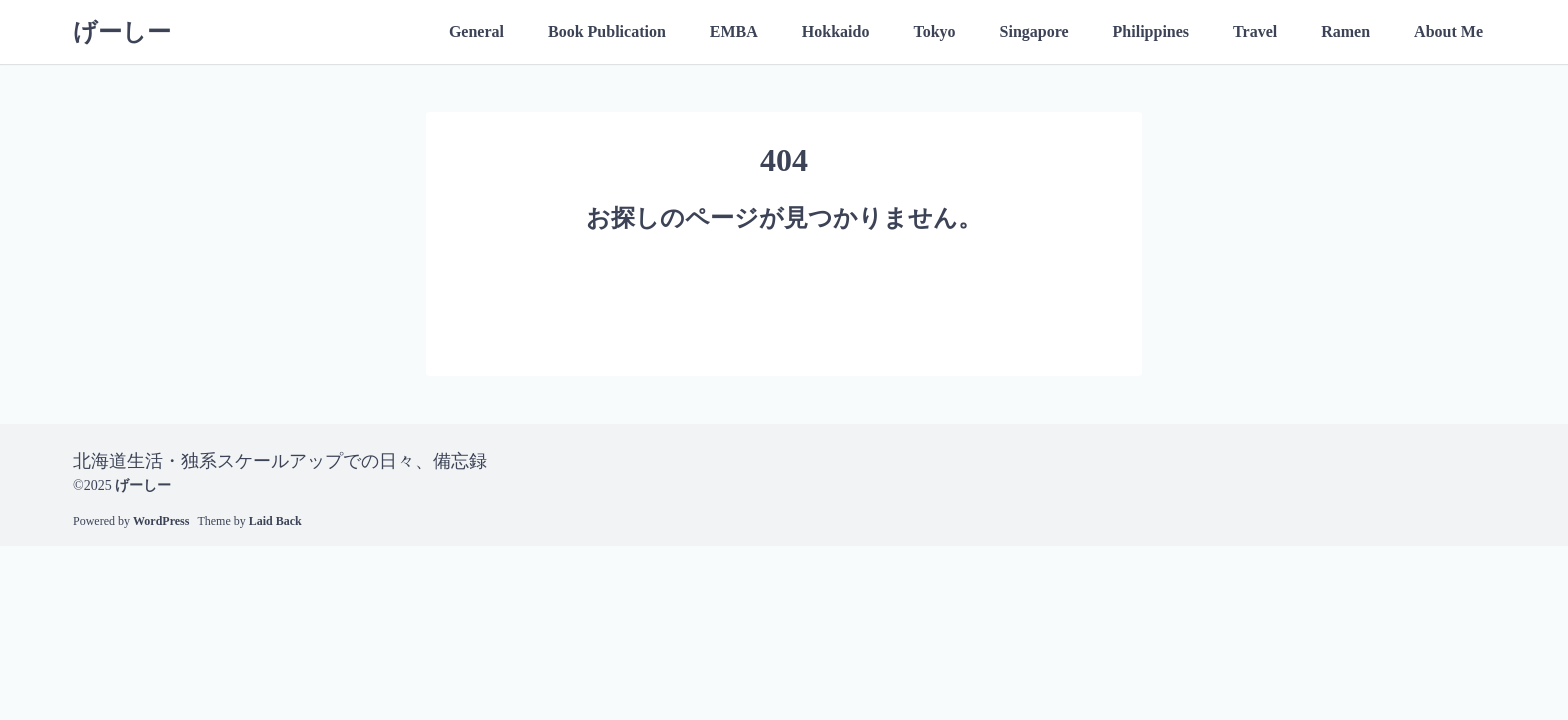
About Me (1448, 31)
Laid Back (275, 521)
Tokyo (934, 31)
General (476, 31)
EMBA (734, 31)
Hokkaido (836, 31)
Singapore (1034, 31)
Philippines (1151, 31)
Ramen (1345, 31)
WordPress (161, 521)
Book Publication (607, 31)
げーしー (122, 32)
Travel (1255, 31)
